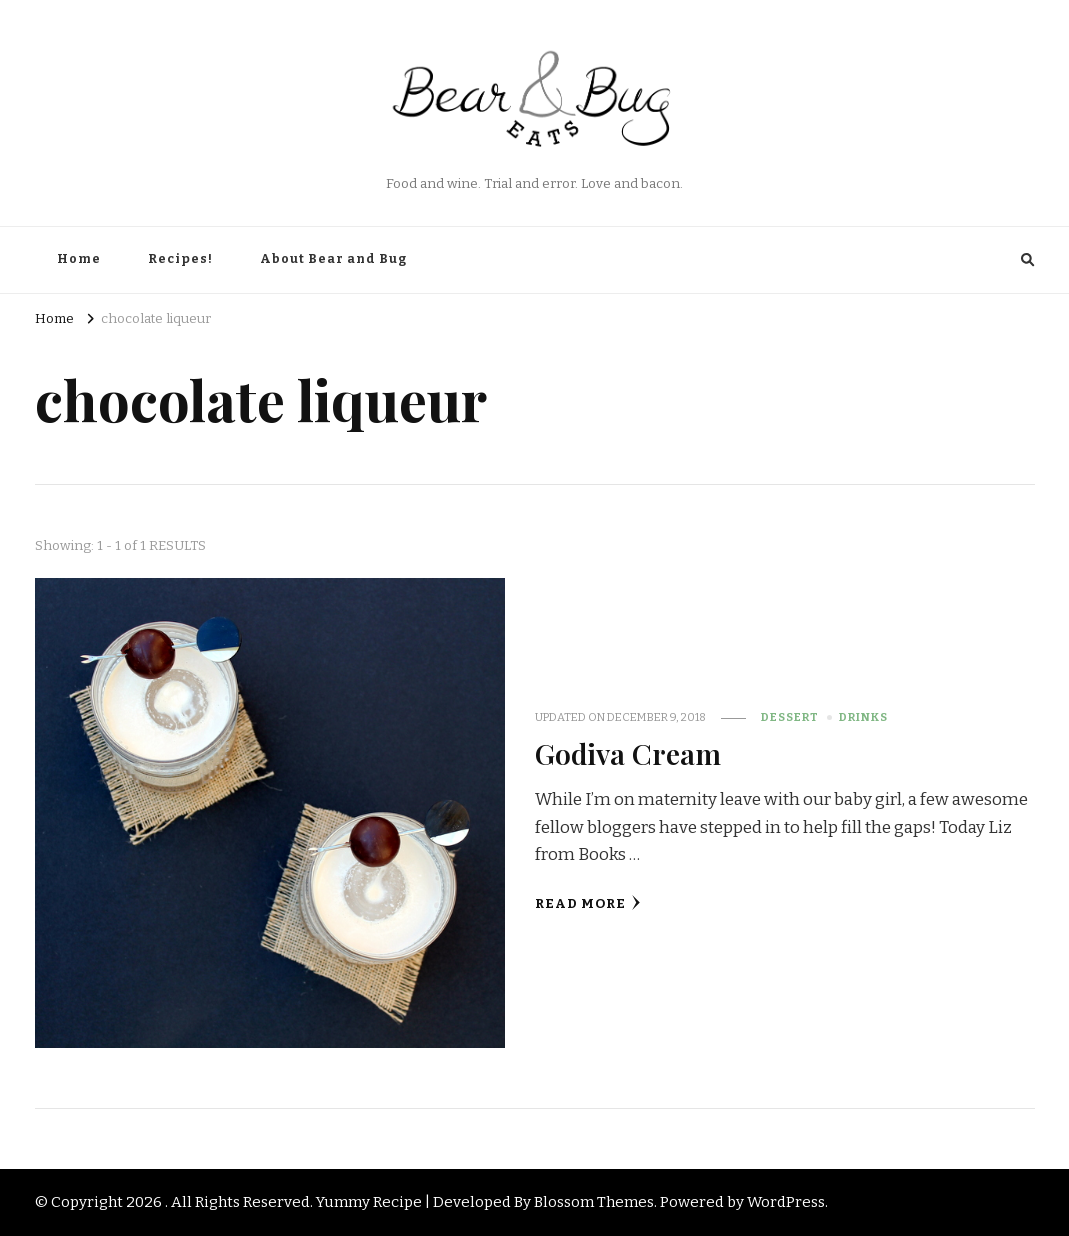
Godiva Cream (628, 753)
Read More (588, 903)
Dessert (790, 717)
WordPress (786, 1202)
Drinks (863, 717)
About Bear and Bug (333, 259)
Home (79, 259)
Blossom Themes (594, 1202)
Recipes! (180, 259)
